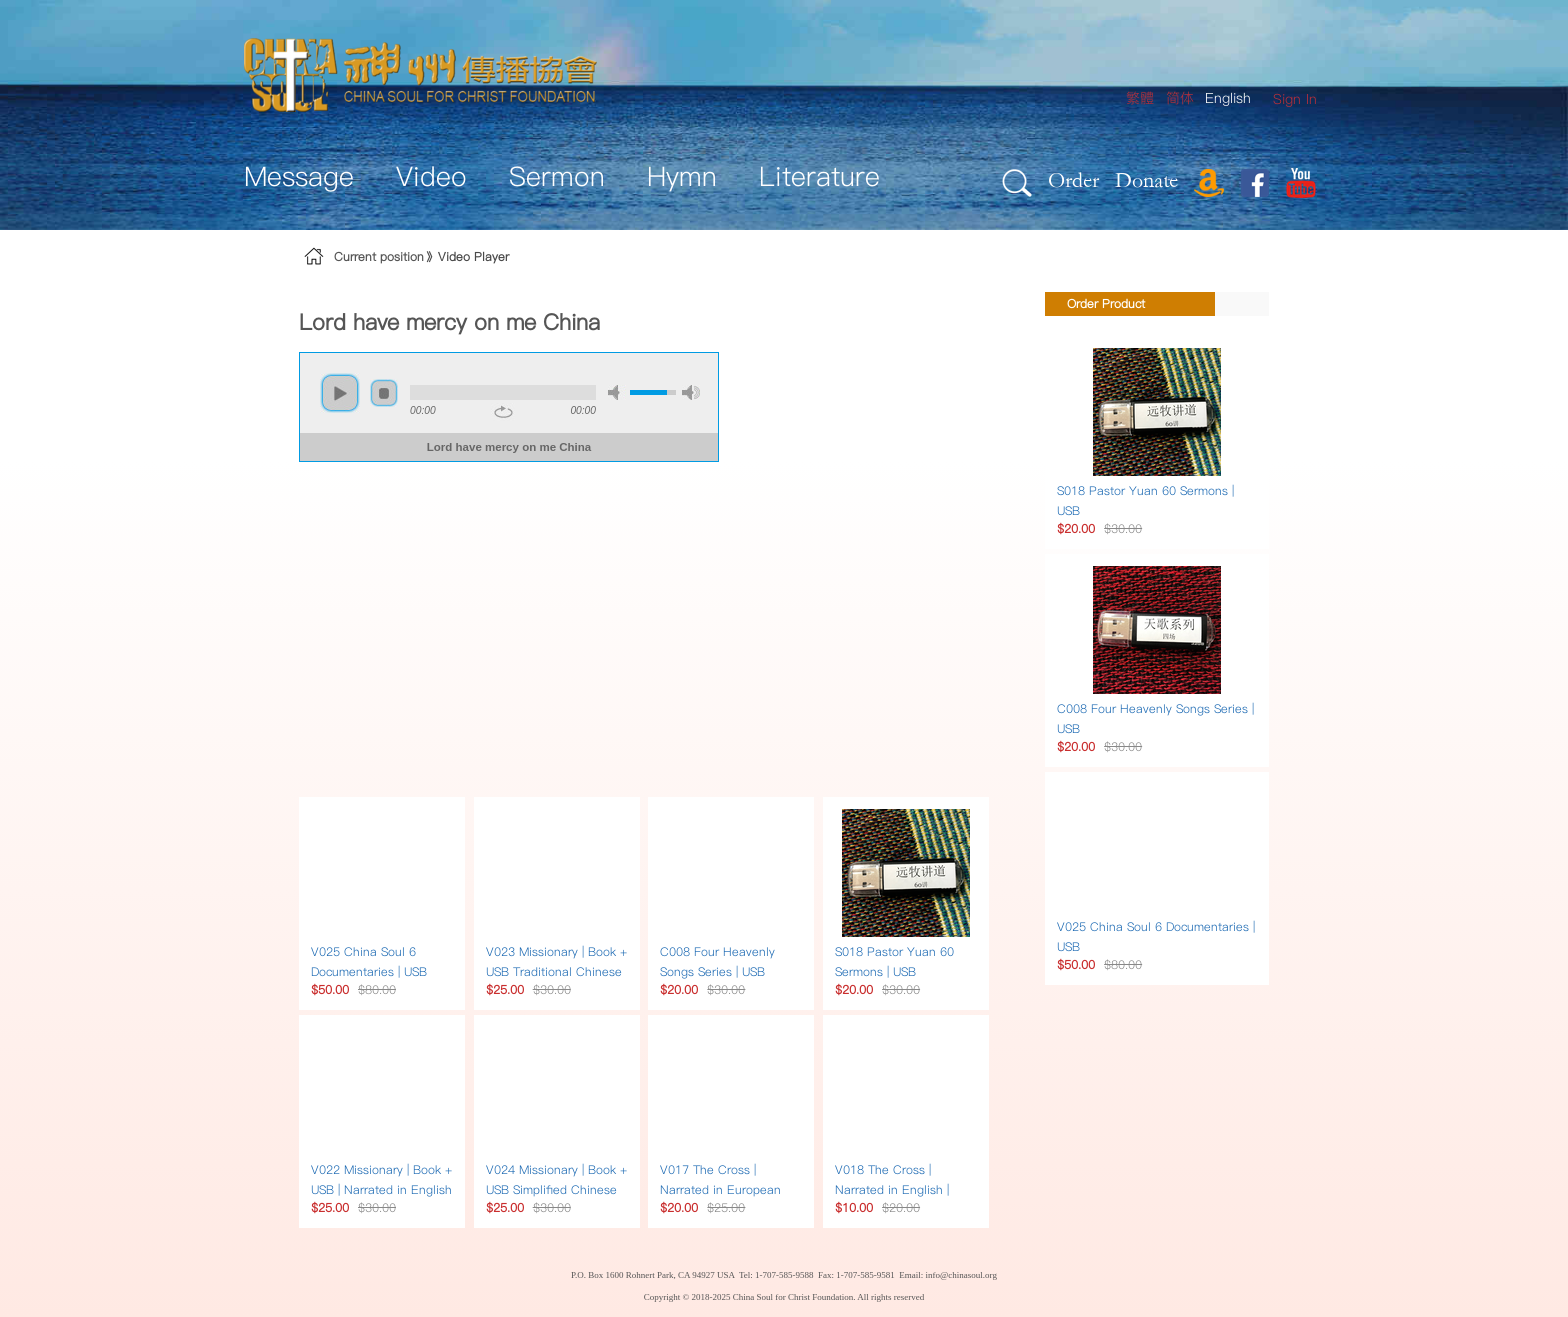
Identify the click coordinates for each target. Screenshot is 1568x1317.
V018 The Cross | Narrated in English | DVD (892, 1189)
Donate (1146, 179)
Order (1073, 179)
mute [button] (617, 392)
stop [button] (384, 393)
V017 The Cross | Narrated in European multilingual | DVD (720, 1189)
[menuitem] (1295, 99)
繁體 (1140, 98)
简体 (1180, 98)
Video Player (473, 256)
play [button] (340, 393)
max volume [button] (691, 392)
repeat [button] (503, 412)
